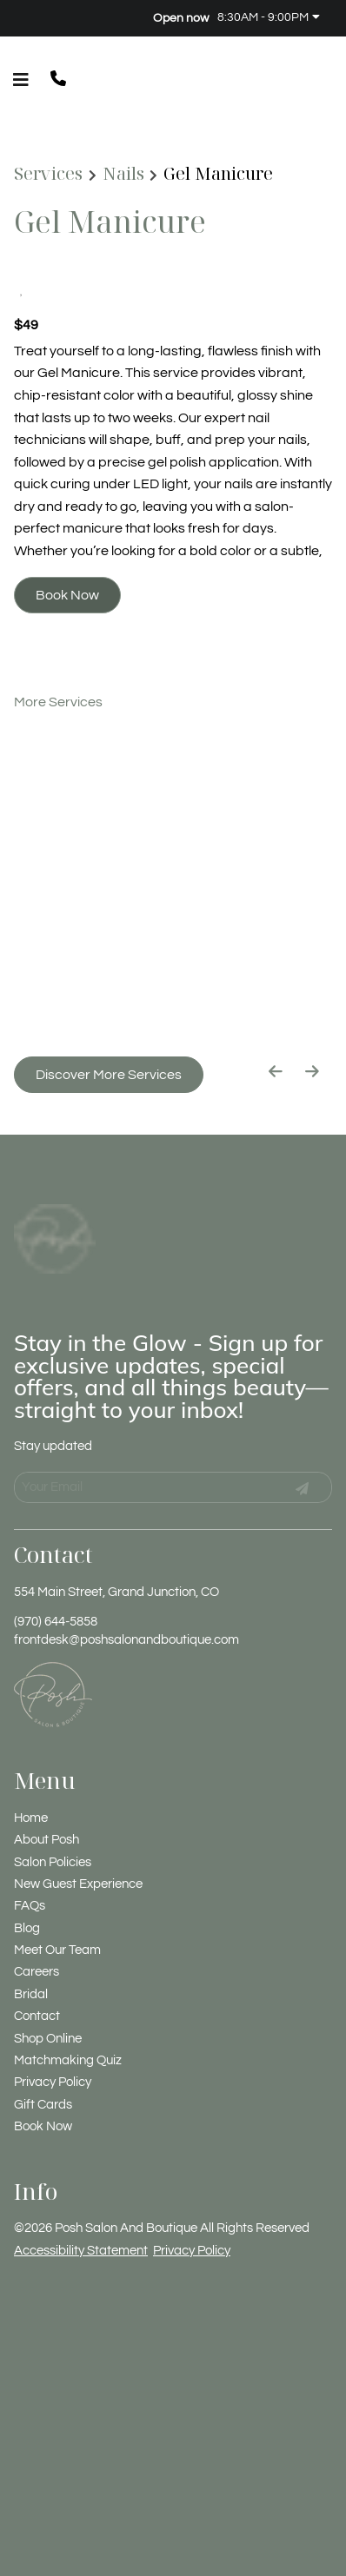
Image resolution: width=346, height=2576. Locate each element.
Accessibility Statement (81, 2205)
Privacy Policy (191, 2205)
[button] (63, 80)
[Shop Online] (48, 1993)
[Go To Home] (55, 1215)
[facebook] (20, 17)
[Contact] (37, 1971)
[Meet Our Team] (57, 1905)
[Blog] (27, 1883)
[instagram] (33, 17)
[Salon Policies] (52, 1817)
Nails (123, 173)
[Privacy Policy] (52, 2037)
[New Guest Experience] (78, 1839)
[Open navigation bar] (20, 80)
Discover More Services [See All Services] (109, 1075)
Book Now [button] (67, 595)
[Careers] (36, 1927)
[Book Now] (43, 2082)
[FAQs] (29, 1861)
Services (48, 173)
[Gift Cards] (43, 2059)
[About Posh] (46, 1795)
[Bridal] (31, 1949)
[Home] (31, 1772)
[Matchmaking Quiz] (68, 2016)
